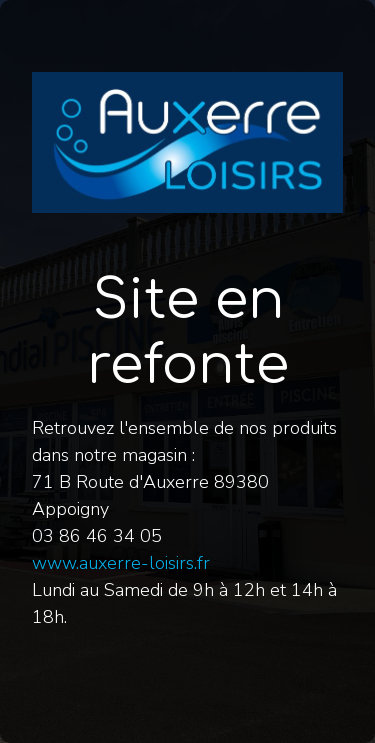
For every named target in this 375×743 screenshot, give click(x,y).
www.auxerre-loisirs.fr (121, 563)
